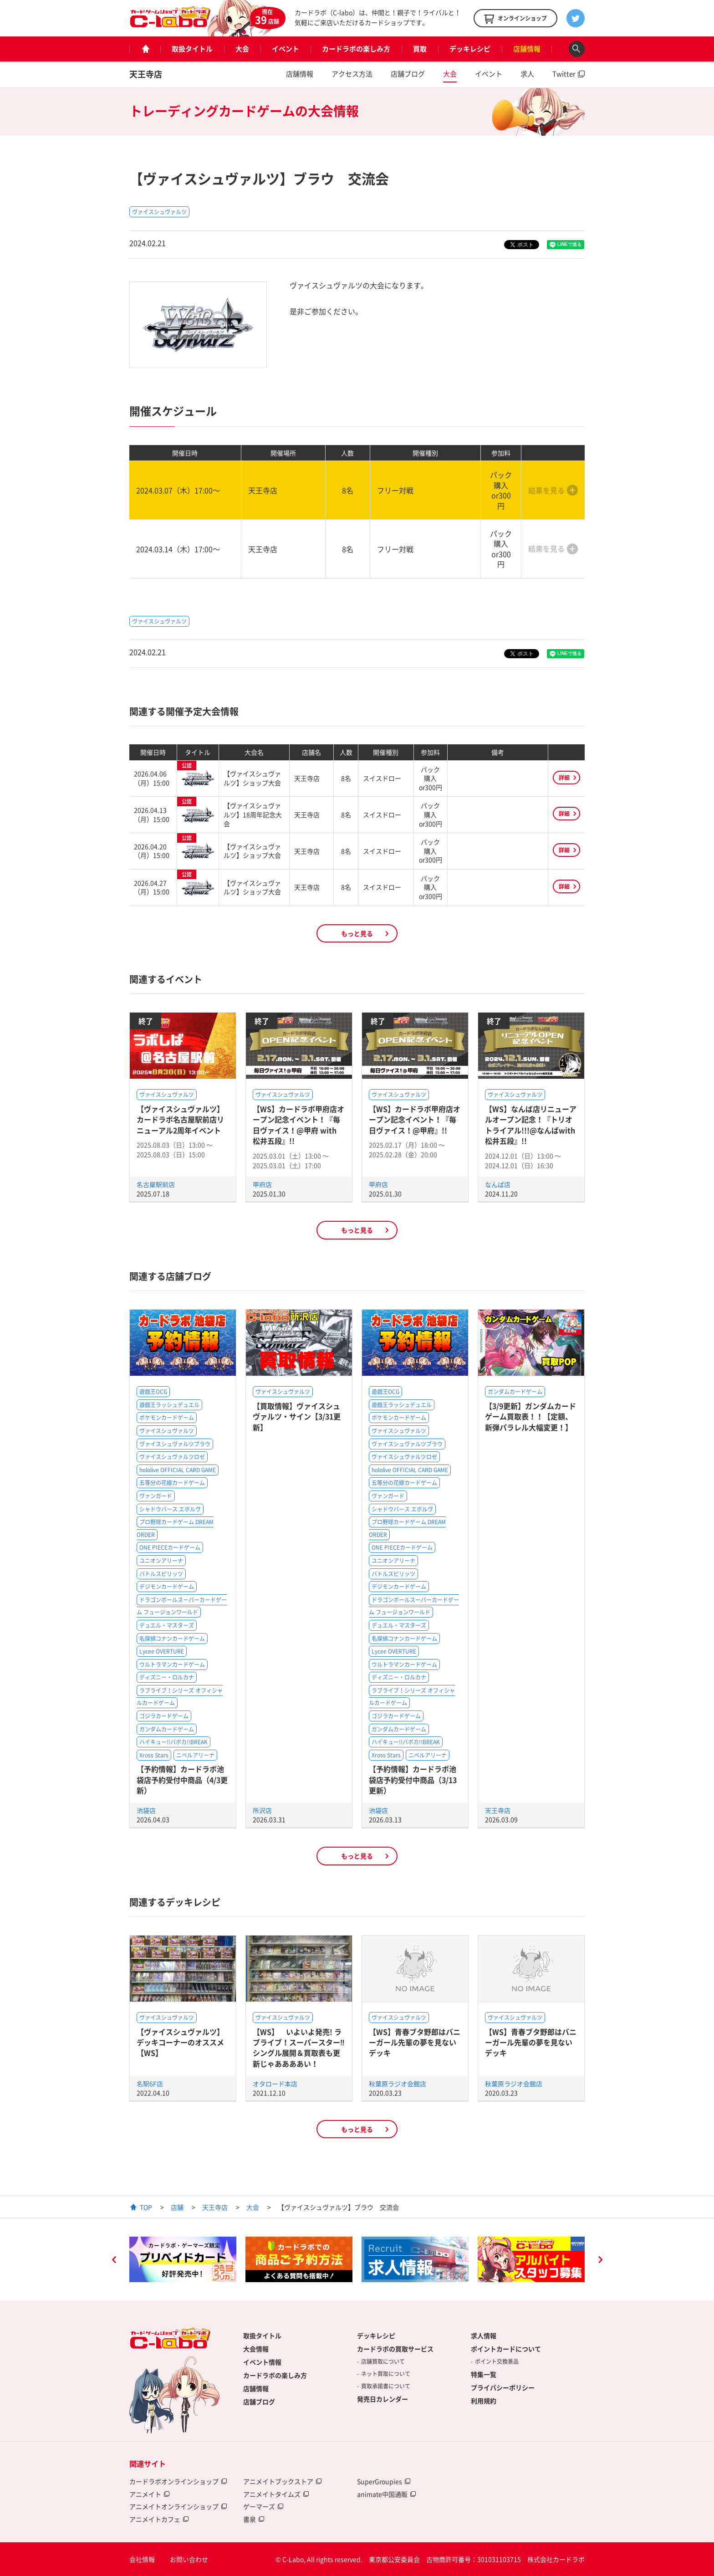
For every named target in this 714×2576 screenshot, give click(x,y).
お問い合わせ (189, 2559)
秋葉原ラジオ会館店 (397, 2083)
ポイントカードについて (506, 2348)
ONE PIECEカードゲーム (169, 1547)
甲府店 (262, 1184)
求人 (527, 74)
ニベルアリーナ (195, 1755)
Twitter (564, 74)
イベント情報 (262, 2361)
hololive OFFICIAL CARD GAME (177, 1470)
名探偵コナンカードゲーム (172, 1638)
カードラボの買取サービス (395, 2348)
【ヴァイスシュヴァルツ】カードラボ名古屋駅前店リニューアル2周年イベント (180, 1119)
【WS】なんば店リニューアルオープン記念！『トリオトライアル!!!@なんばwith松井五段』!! (530, 1124)
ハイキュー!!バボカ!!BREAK (173, 1742)
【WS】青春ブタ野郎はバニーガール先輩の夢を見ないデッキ (414, 2042)
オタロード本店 (275, 2083)
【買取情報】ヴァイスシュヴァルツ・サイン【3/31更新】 (297, 1416)
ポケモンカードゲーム (166, 1417)
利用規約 (483, 2400)
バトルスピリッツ (161, 1574)
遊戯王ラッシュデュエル (169, 1405)
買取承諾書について (385, 2386)
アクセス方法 (352, 74)
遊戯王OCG (153, 1392)
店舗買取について (383, 2361)
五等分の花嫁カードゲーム (172, 1483)
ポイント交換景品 (497, 2361)
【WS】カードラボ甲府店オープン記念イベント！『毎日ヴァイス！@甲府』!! (414, 1119)
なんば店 (497, 1184)
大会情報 (256, 2348)
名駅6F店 (150, 2083)
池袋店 (146, 1810)
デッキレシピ (469, 49)
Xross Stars (153, 1755)
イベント (285, 49)
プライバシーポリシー (503, 2387)
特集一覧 (483, 2374)
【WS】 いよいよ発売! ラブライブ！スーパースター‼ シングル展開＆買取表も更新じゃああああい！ (302, 2047)
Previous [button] (113, 2261)
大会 (242, 49)
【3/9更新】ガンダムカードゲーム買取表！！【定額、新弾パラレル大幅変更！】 (530, 1416)
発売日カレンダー (382, 2398)
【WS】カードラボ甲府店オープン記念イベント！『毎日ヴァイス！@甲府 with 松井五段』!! (298, 1124)
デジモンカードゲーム (166, 1586)
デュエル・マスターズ (166, 1625)
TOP (146, 2207)
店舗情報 (527, 49)
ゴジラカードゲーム (164, 1716)
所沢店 (262, 1810)
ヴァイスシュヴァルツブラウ (174, 1444)
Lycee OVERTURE (161, 1651)
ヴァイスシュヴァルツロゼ (172, 1457)
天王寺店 (145, 74)
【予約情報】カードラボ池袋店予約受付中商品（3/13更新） (413, 1779)
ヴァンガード (155, 1496)
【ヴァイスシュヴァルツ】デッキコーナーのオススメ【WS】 (180, 2042)
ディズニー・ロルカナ (166, 1677)
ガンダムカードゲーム (166, 1729)
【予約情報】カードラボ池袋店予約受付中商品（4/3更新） (182, 1779)
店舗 (177, 2207)
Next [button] (600, 2261)
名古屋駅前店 (156, 1184)
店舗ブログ (408, 74)
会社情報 (142, 2559)
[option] (182, 2259)
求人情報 (483, 2335)
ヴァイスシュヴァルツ (159, 212)
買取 (420, 49)
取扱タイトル (192, 49)
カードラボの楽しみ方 (356, 49)
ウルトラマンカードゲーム (172, 1664)
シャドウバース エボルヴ (170, 1509)
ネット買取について (385, 2374)
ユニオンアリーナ (161, 1561)
